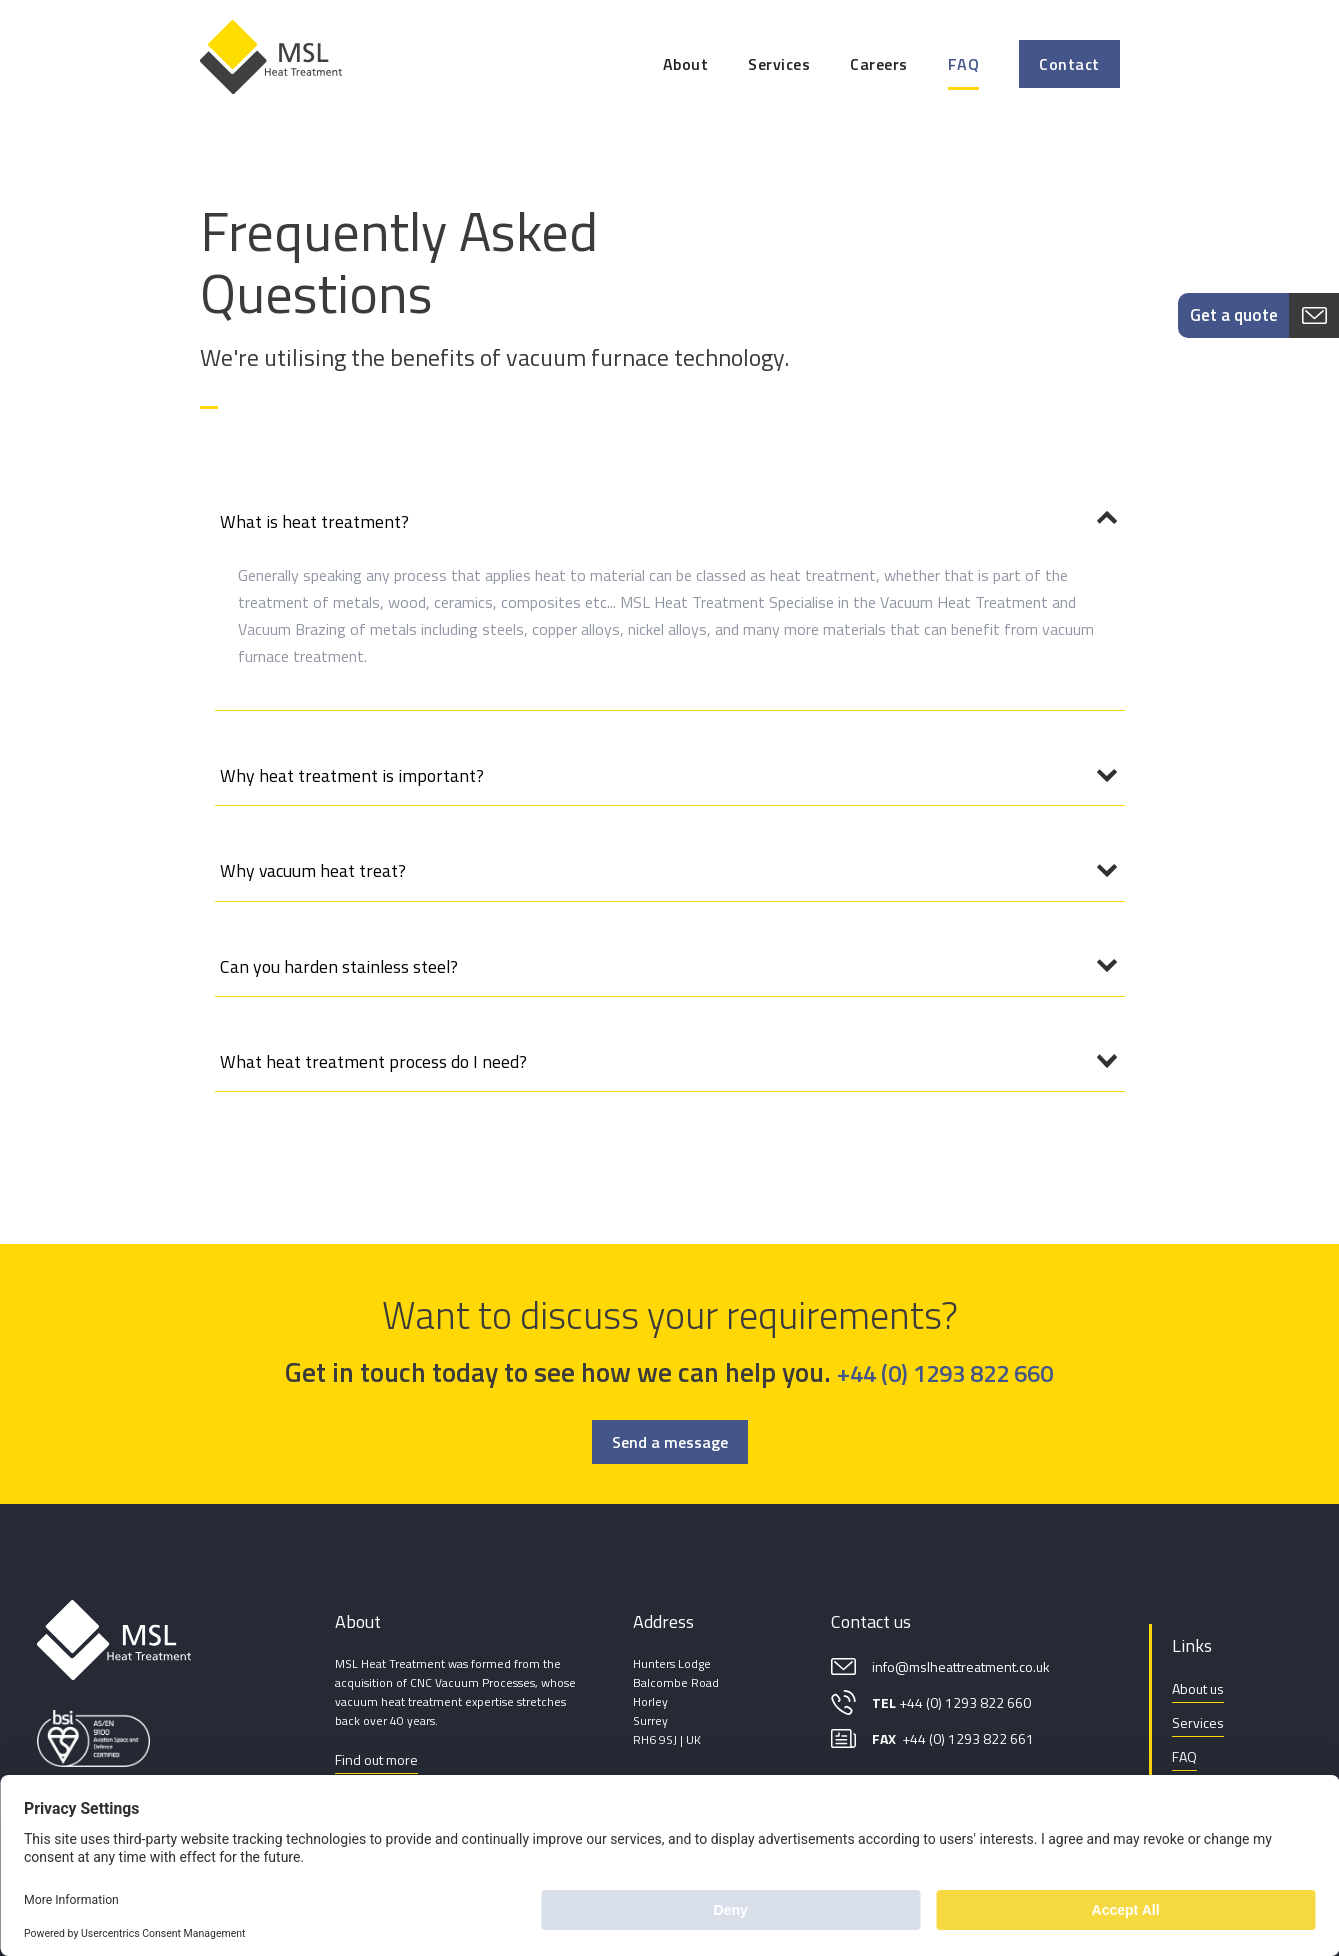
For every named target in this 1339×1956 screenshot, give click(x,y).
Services (779, 64)
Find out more (376, 1759)
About (686, 64)
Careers (879, 64)
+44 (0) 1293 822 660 (945, 1373)
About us (1198, 1688)
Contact (1069, 64)
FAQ (964, 64)
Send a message (670, 1442)
